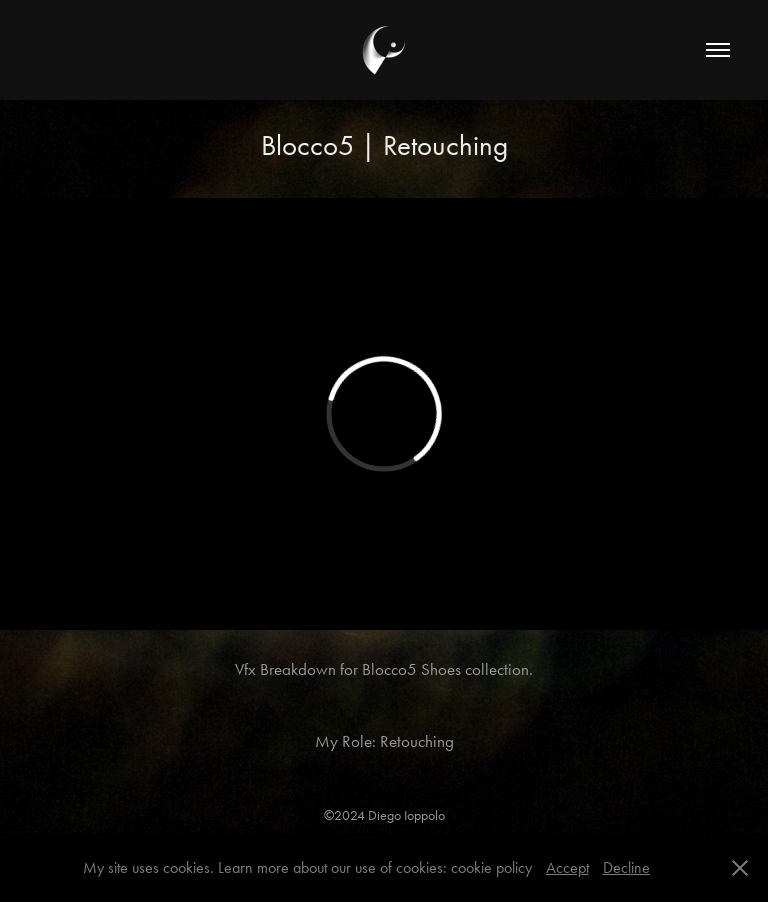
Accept (567, 867)
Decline (626, 867)
